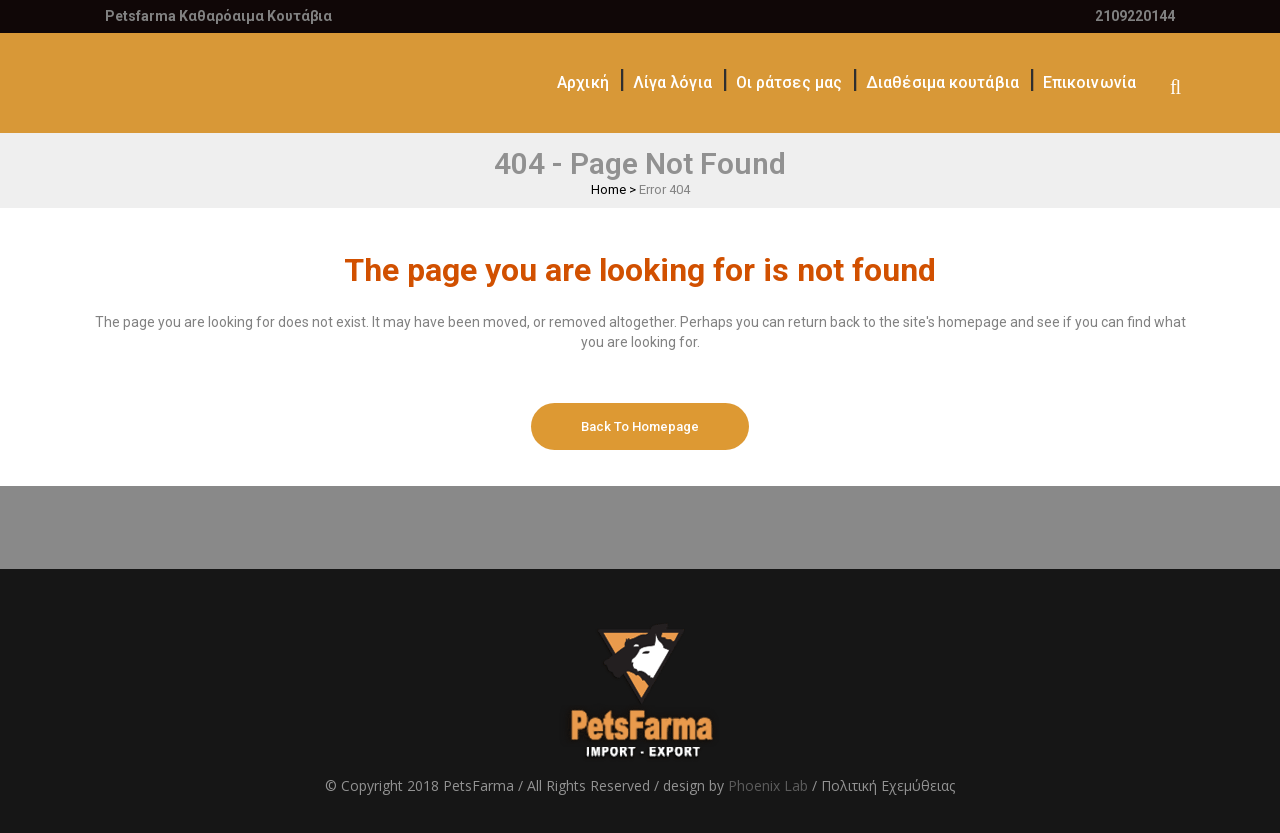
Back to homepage (640, 426)
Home (608, 189)
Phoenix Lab (768, 785)
